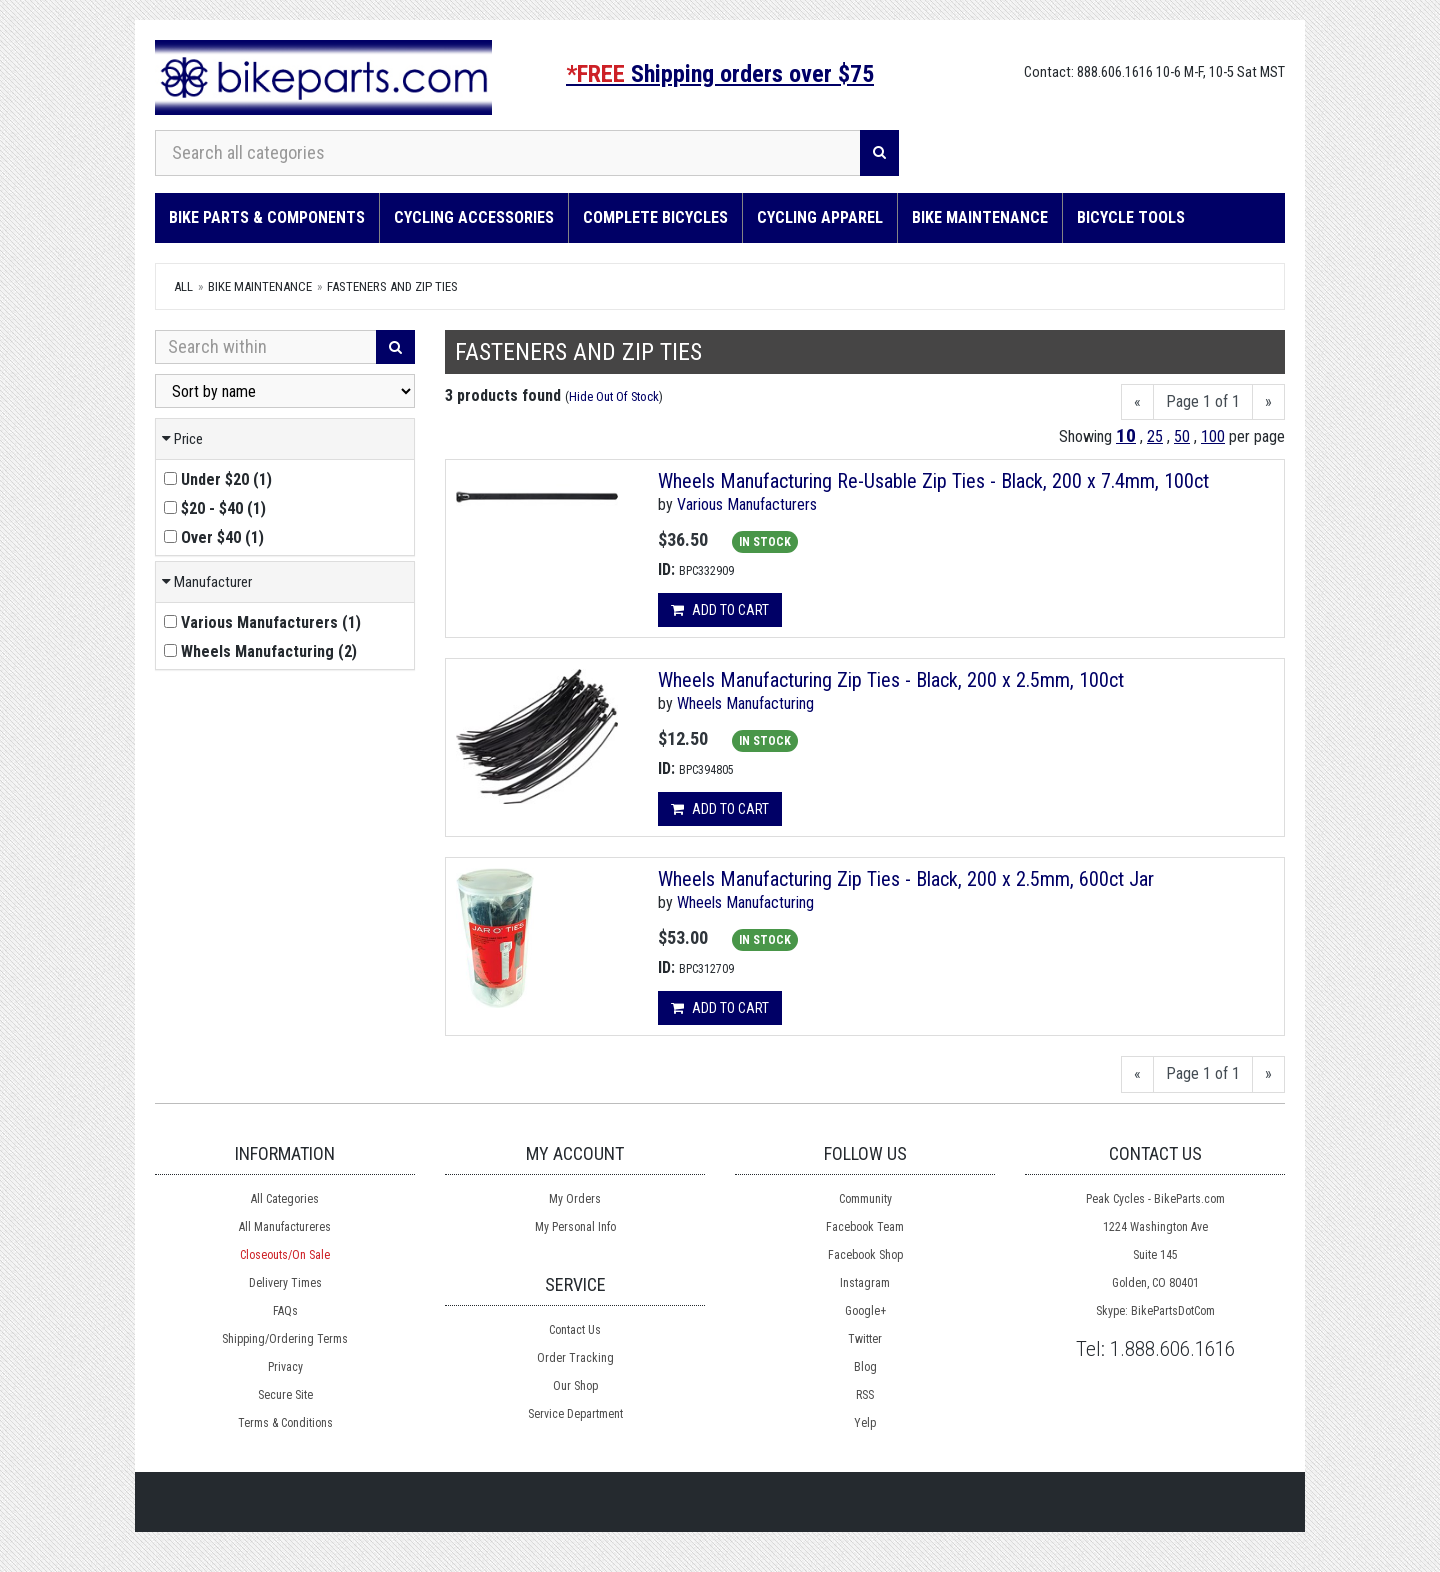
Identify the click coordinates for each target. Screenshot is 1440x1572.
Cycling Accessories (474, 217)
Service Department (575, 1414)
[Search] (879, 153)
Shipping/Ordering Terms (285, 1339)
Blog (865, 1367)
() (218, 479)
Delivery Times (285, 1283)
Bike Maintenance (980, 217)
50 (1182, 436)
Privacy (285, 1367)
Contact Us (575, 1330)
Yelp (865, 1423)
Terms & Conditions (285, 1423)
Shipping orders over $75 (720, 74)
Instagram (865, 1283)
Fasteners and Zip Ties (392, 286)
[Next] (1268, 402)
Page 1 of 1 (1203, 401)
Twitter (865, 1339)
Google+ (865, 1311)
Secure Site (285, 1395)
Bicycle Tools (1131, 217)
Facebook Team (865, 1227)
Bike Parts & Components (267, 217)
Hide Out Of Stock (614, 396)
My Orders (575, 1199)
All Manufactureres (285, 1227)
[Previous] (1137, 402)
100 (1213, 436)
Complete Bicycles (655, 217)
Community (865, 1199)
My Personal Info (575, 1227)
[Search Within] (266, 347)
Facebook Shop (865, 1255)
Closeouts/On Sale (285, 1255)
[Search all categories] (508, 153)
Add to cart (720, 610)
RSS (865, 1395)
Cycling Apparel (820, 217)
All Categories (285, 1199)
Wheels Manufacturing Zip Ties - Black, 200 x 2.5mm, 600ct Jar (906, 879)
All (183, 286)
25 (1155, 436)
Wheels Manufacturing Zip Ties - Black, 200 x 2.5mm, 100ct (891, 680)
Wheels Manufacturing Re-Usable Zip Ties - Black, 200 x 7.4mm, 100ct (933, 481)
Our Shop (575, 1386)
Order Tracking (575, 1358)
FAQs (285, 1311)
